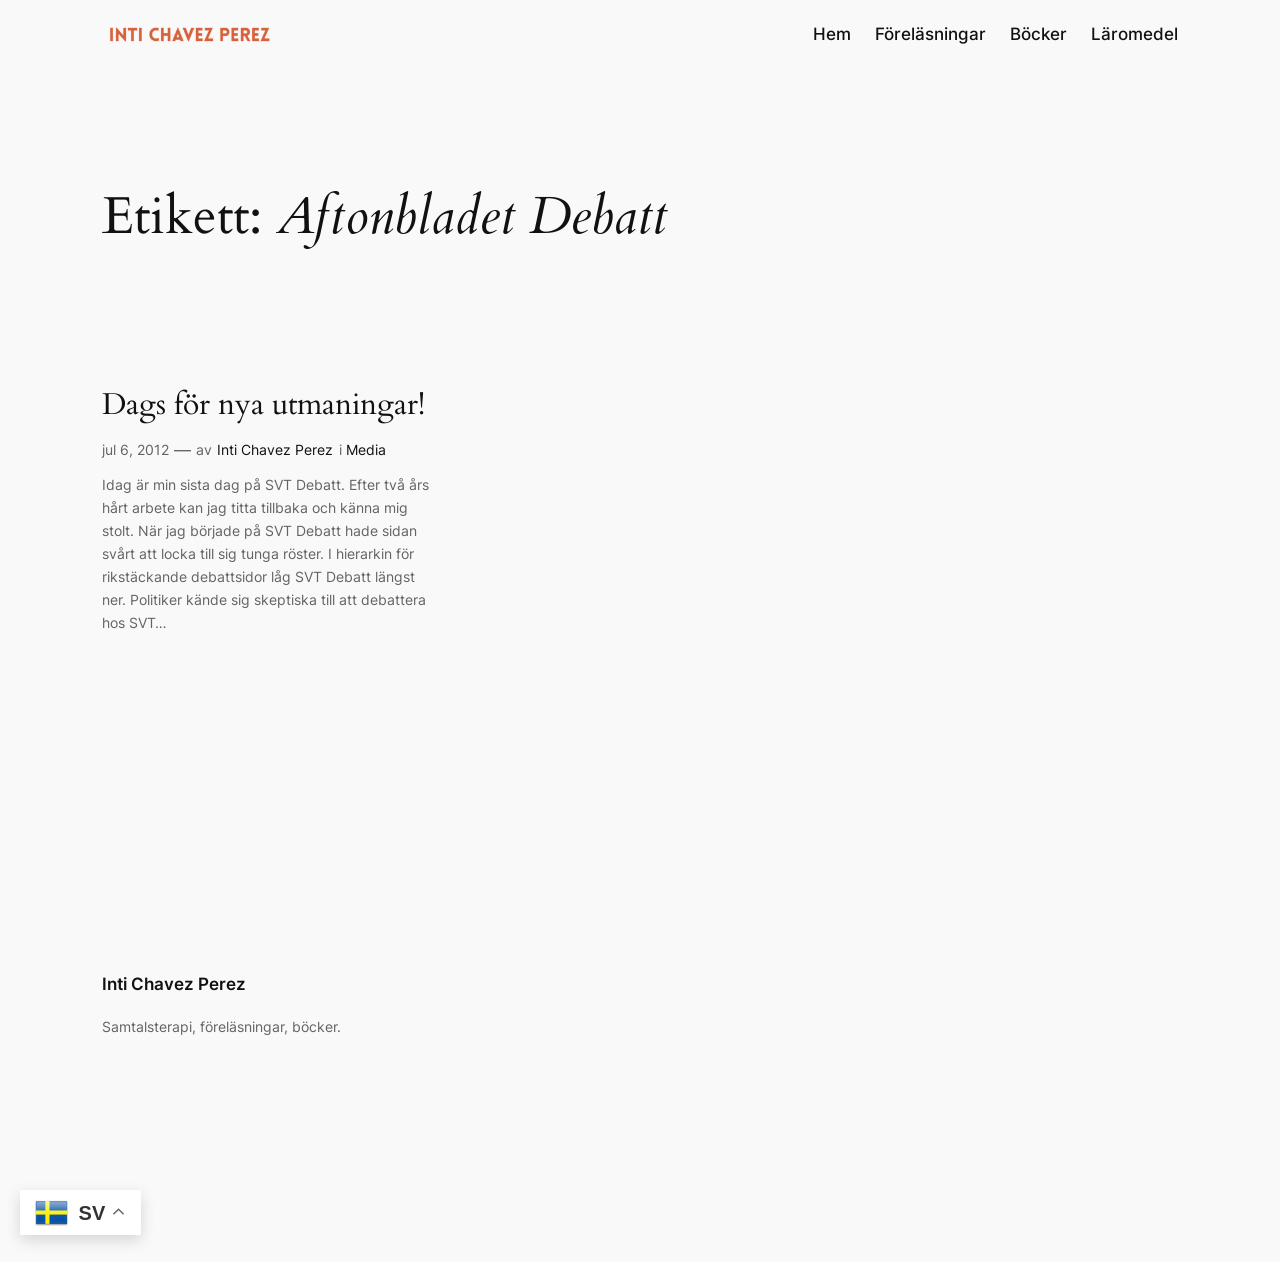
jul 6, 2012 (135, 449)
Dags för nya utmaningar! (263, 406)
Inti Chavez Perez (275, 449)
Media (366, 449)
